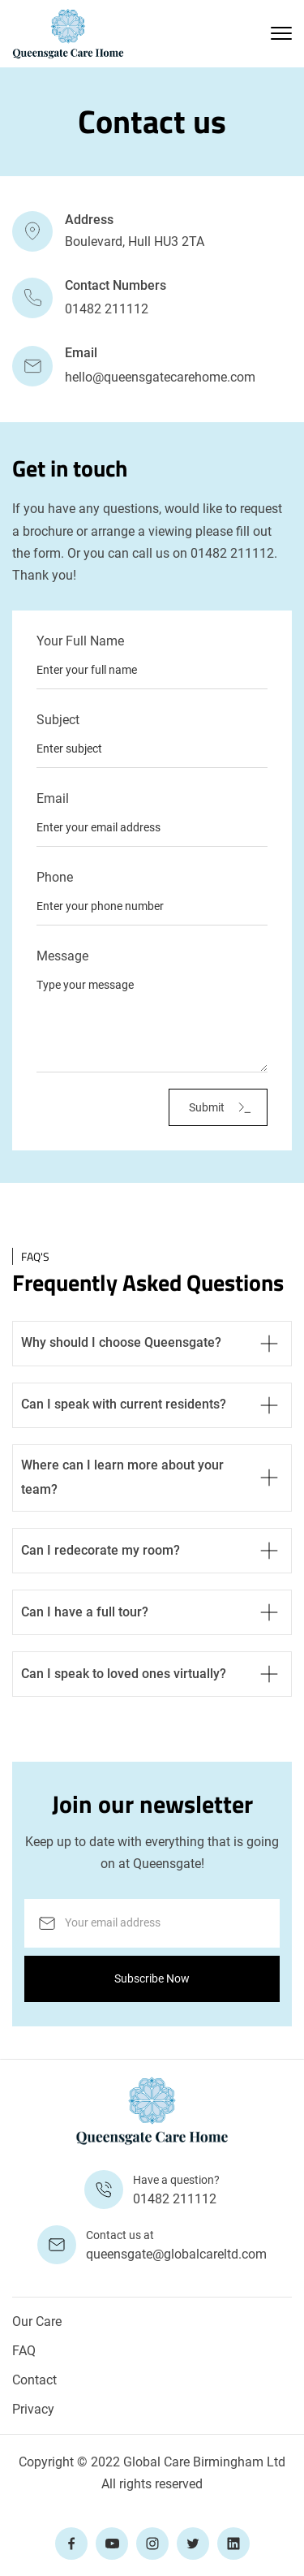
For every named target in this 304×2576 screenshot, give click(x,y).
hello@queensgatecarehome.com (160, 377)
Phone (54, 877)
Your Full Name (80, 641)
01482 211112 (106, 309)
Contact (34, 2380)
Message (62, 956)
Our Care (37, 2321)
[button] (281, 33)
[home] (68, 33)
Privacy (33, 2409)
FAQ (24, 2350)
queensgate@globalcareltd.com (176, 2254)
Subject (57, 720)
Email (52, 798)
